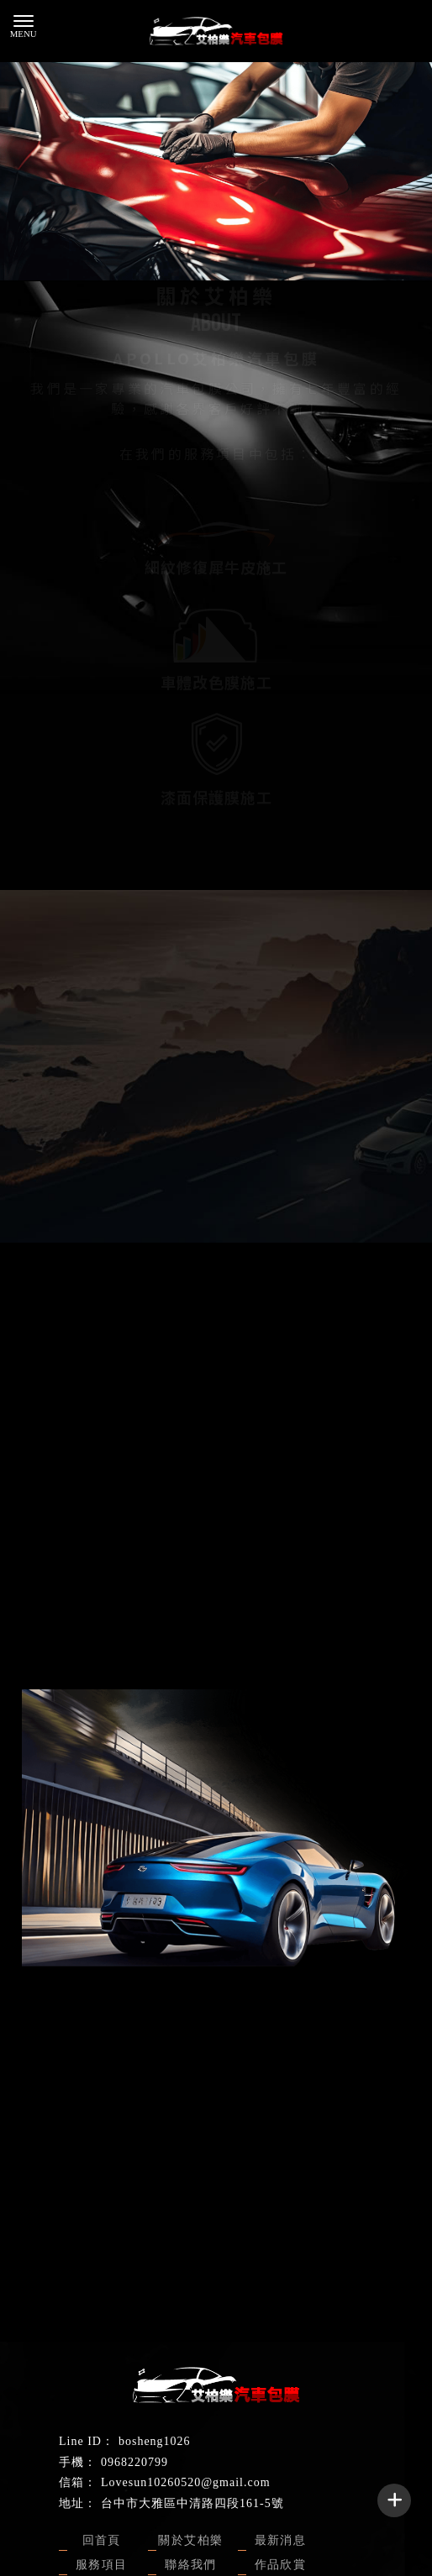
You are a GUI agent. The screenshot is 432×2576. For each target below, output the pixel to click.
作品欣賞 (281, 2564)
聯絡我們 (216, 1149)
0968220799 (134, 2462)
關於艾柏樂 (190, 2540)
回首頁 (101, 2540)
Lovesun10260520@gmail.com (186, 2482)
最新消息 (281, 2540)
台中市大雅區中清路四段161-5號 (192, 2503)
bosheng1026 (155, 2441)
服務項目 (102, 2564)
